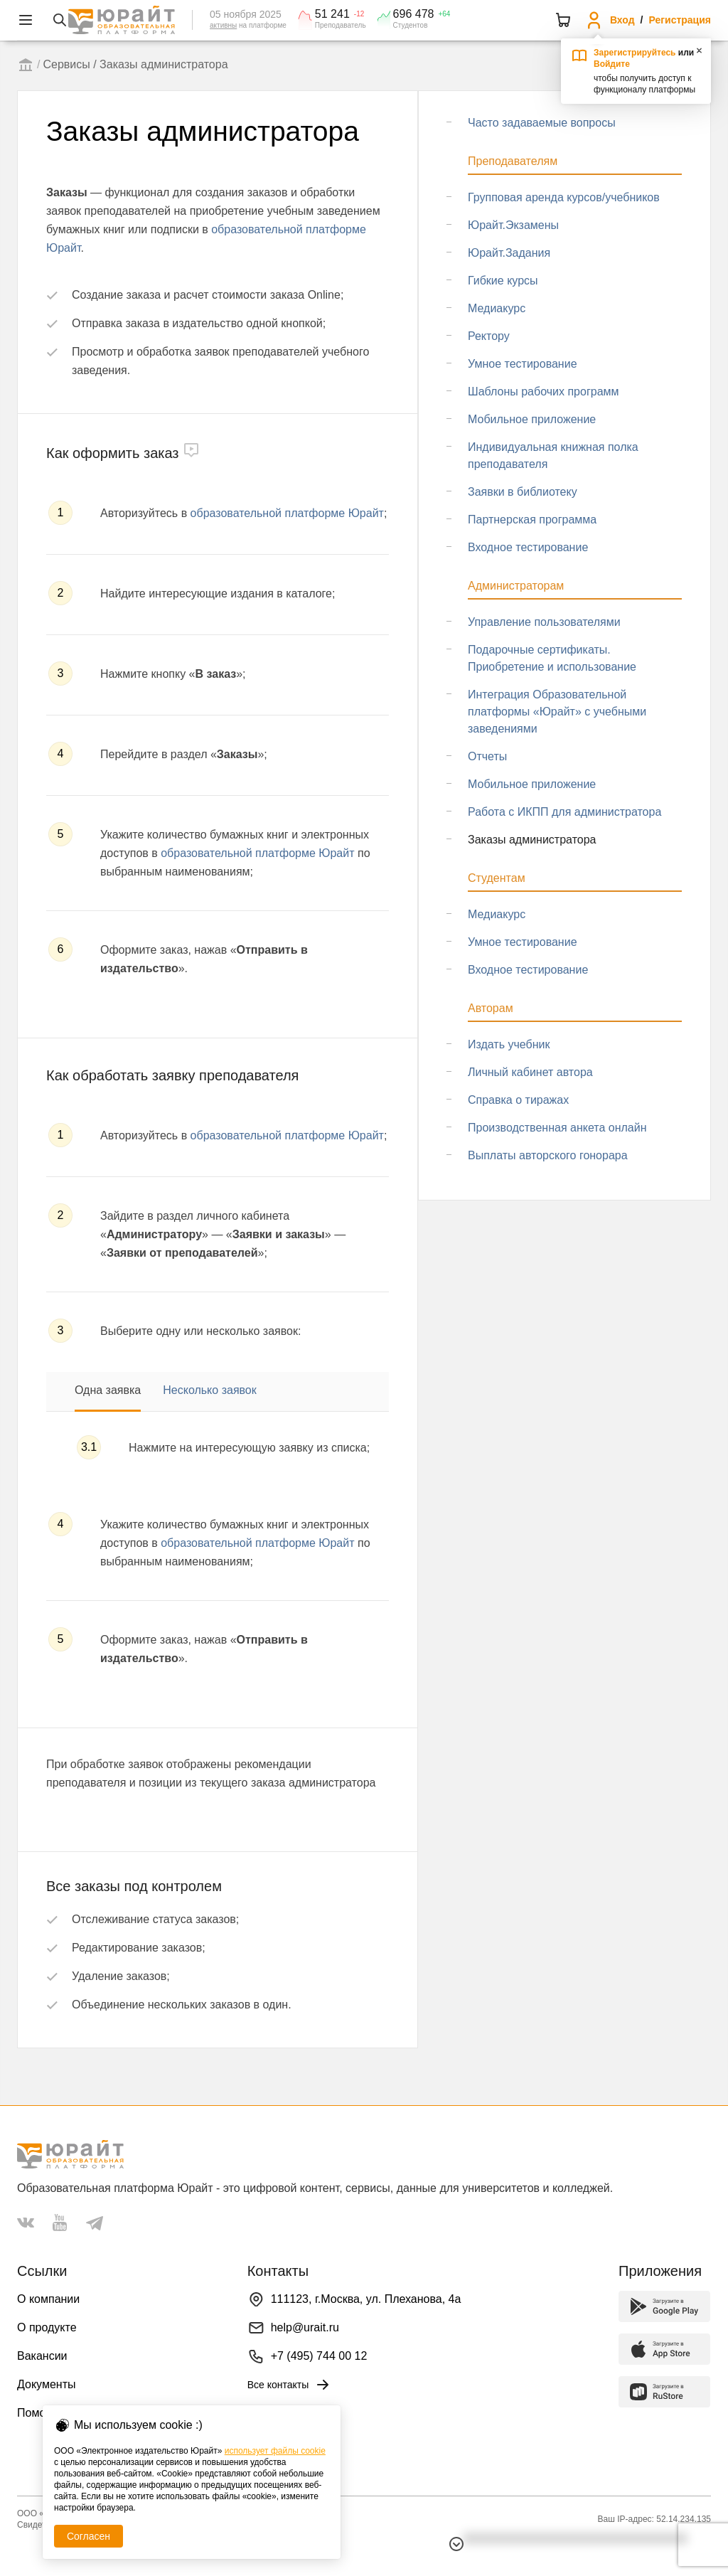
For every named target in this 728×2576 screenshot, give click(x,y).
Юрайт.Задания (509, 253)
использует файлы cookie (275, 2451)
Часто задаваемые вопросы (542, 123)
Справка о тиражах (518, 1100)
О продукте (47, 2327)
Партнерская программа (532, 519)
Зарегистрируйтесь (635, 53)
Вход (622, 20)
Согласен (88, 2536)
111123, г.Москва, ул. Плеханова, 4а (366, 2299)
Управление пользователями (544, 622)
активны (223, 25)
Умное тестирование (522, 364)
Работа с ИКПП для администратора (564, 812)
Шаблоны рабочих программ (543, 391)
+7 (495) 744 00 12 (319, 2356)
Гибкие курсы (503, 281)
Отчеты (487, 756)
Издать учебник (509, 1044)
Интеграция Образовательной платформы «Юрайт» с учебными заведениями (557, 711)
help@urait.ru (305, 2327)
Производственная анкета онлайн (557, 1128)
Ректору (489, 336)
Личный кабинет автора (530, 1072)
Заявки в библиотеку (522, 492)
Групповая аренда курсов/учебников (564, 197)
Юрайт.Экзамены (513, 225)
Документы (46, 2384)
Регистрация (679, 20)
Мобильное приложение (532, 419)
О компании (48, 2299)
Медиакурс (496, 308)
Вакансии (42, 2356)
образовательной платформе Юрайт (287, 513)
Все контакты (289, 2384)
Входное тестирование (528, 547)
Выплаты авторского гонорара (548, 1155)
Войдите (612, 64)
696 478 (413, 14)
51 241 (332, 14)
